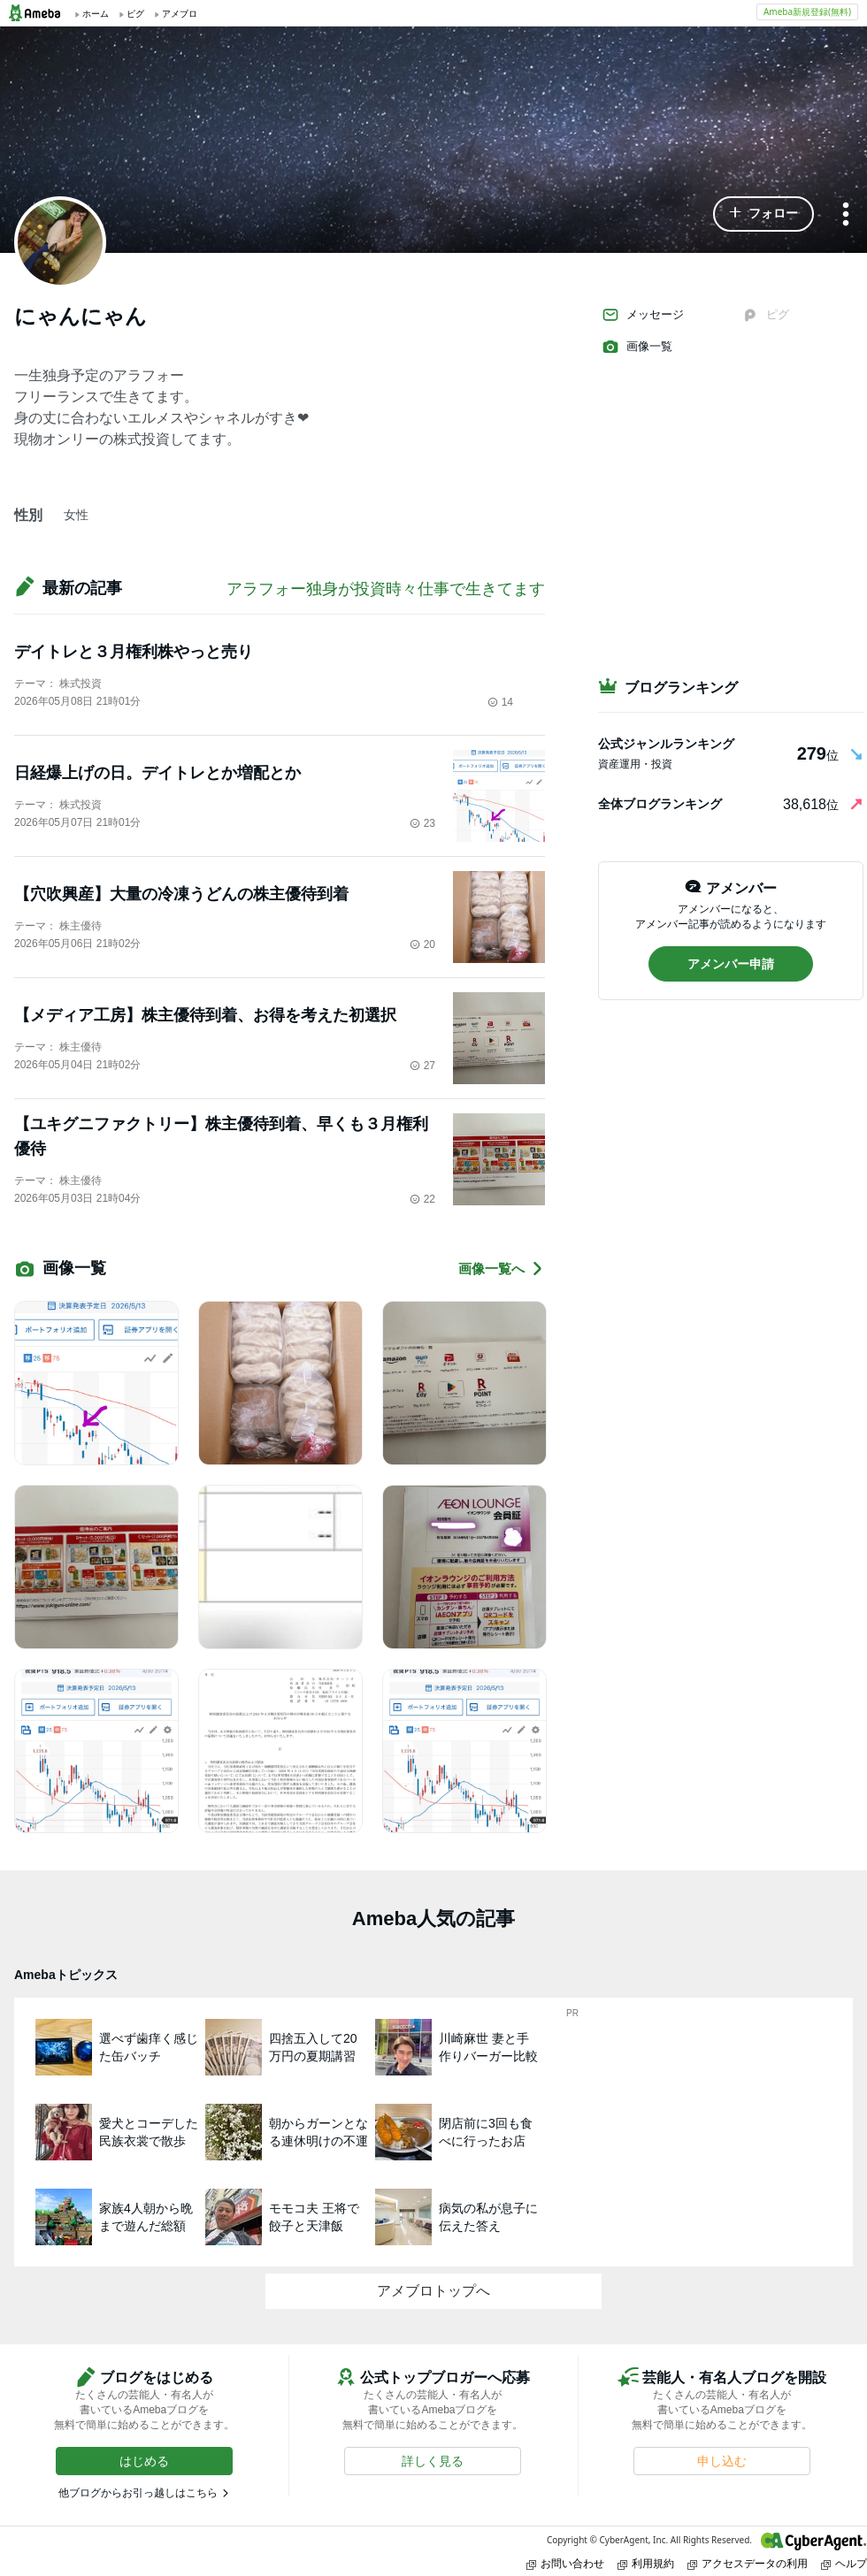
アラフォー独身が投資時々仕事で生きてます (385, 589)
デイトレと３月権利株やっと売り (133, 652)
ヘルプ (844, 2563)
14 (500, 702)
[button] (763, 214)
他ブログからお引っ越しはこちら (138, 2493)
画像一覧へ (501, 1268)
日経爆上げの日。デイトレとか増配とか (157, 773)
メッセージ (643, 315)
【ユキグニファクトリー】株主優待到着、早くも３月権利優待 (221, 1136)
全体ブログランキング (660, 804)
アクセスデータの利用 (747, 2563)
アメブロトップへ (433, 2290)
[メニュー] (845, 215)
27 (422, 1065)
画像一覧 (637, 346)
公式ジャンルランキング (666, 744)
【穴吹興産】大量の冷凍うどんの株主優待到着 (181, 894)
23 (422, 823)
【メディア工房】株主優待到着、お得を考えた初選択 (205, 1015)
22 (422, 1199)
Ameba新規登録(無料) (807, 11)
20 (422, 944)
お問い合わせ (565, 2563)
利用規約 (646, 2563)
